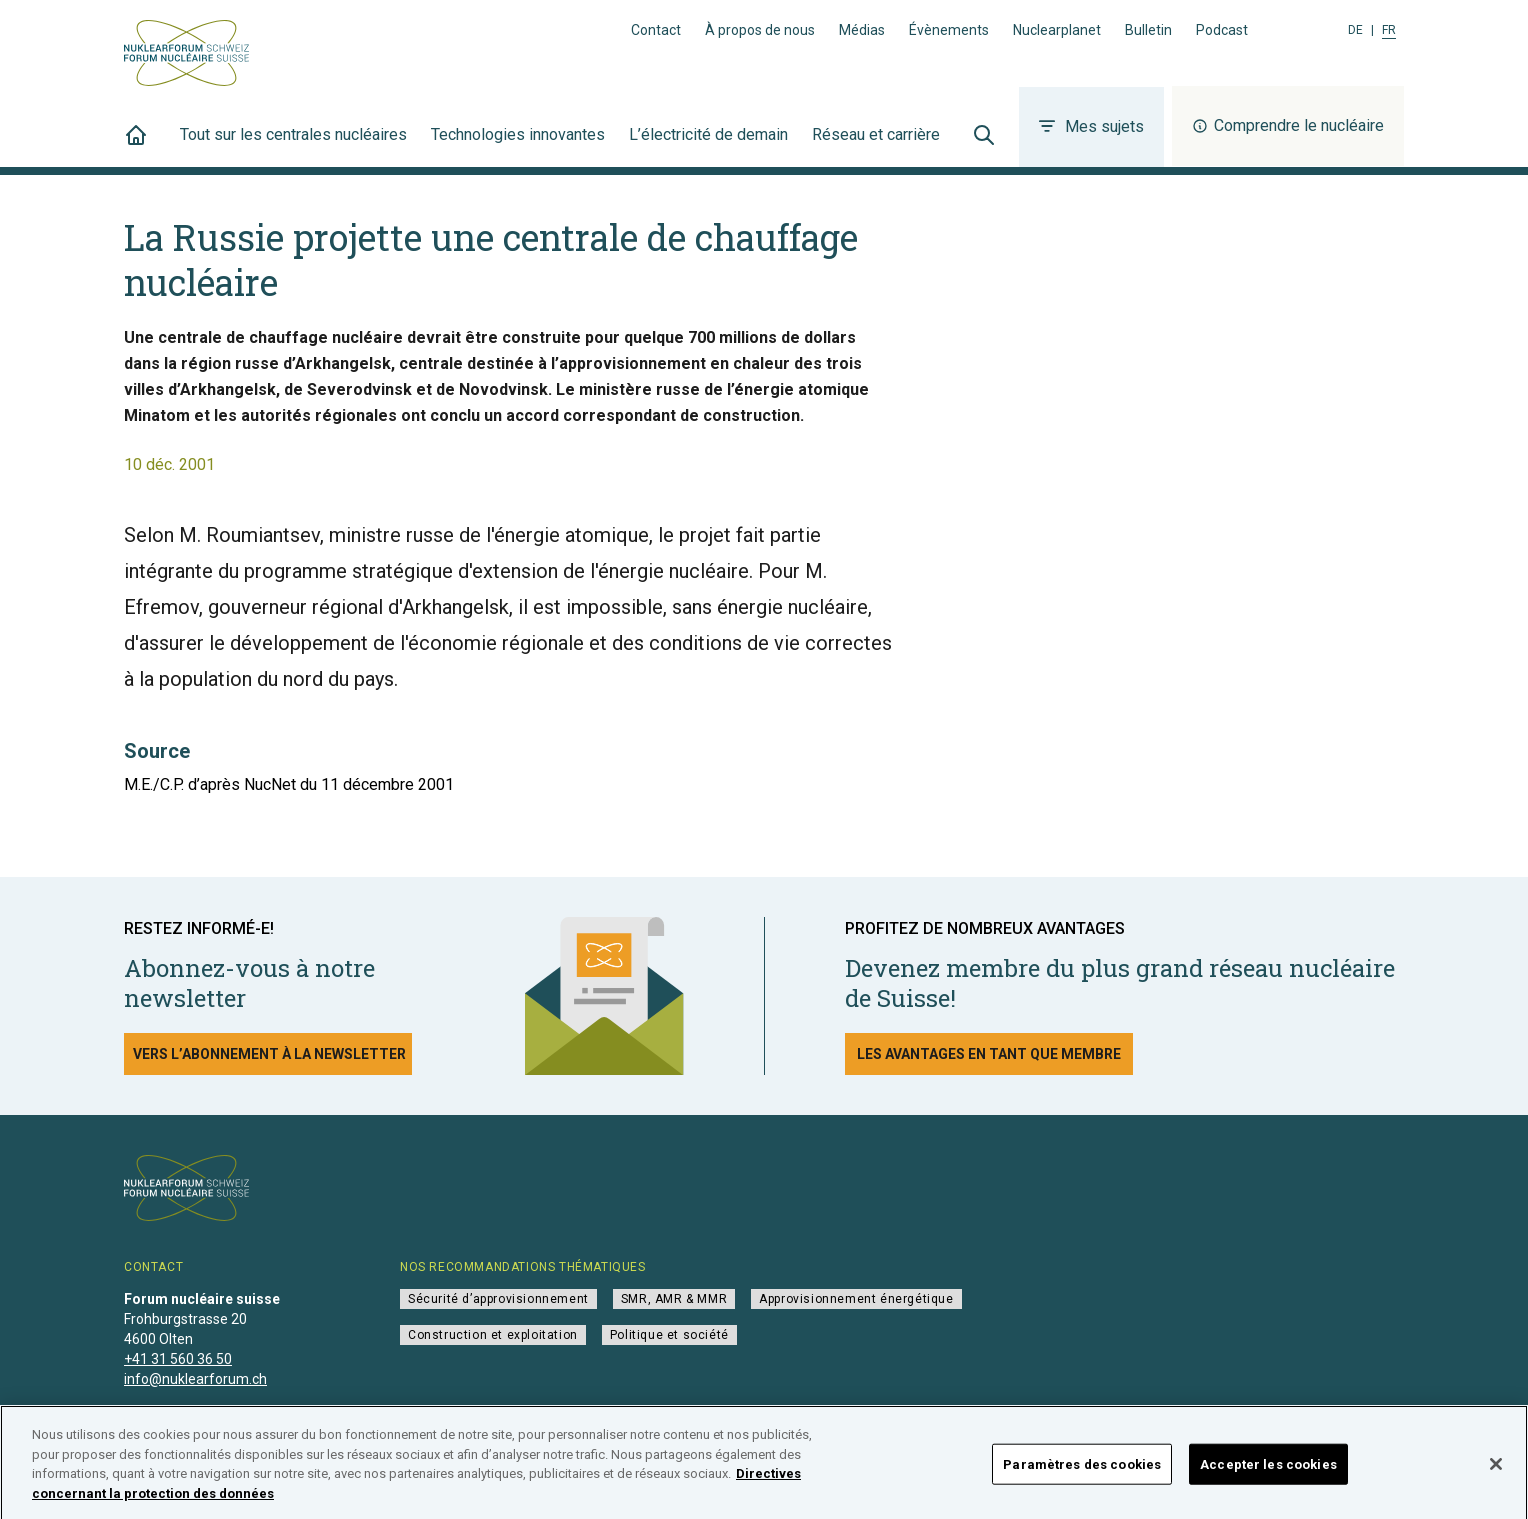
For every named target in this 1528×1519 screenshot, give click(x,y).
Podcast (1222, 30)
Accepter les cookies (1268, 1474)
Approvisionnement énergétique (856, 1299)
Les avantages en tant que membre (989, 1054)
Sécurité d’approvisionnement (498, 1299)
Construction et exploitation (493, 1335)
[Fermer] (1496, 1475)
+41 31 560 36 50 (178, 1359)
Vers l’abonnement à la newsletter (269, 1054)
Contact (656, 30)
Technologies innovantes (518, 146)
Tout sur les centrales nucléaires (293, 146)
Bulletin (1148, 30)
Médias (862, 30)
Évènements (949, 30)
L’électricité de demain (708, 146)
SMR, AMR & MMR (674, 1299)
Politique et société (669, 1335)
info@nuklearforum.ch (195, 1379)
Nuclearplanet (1057, 30)
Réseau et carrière (876, 146)
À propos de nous (760, 30)
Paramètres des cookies (1082, 1474)
